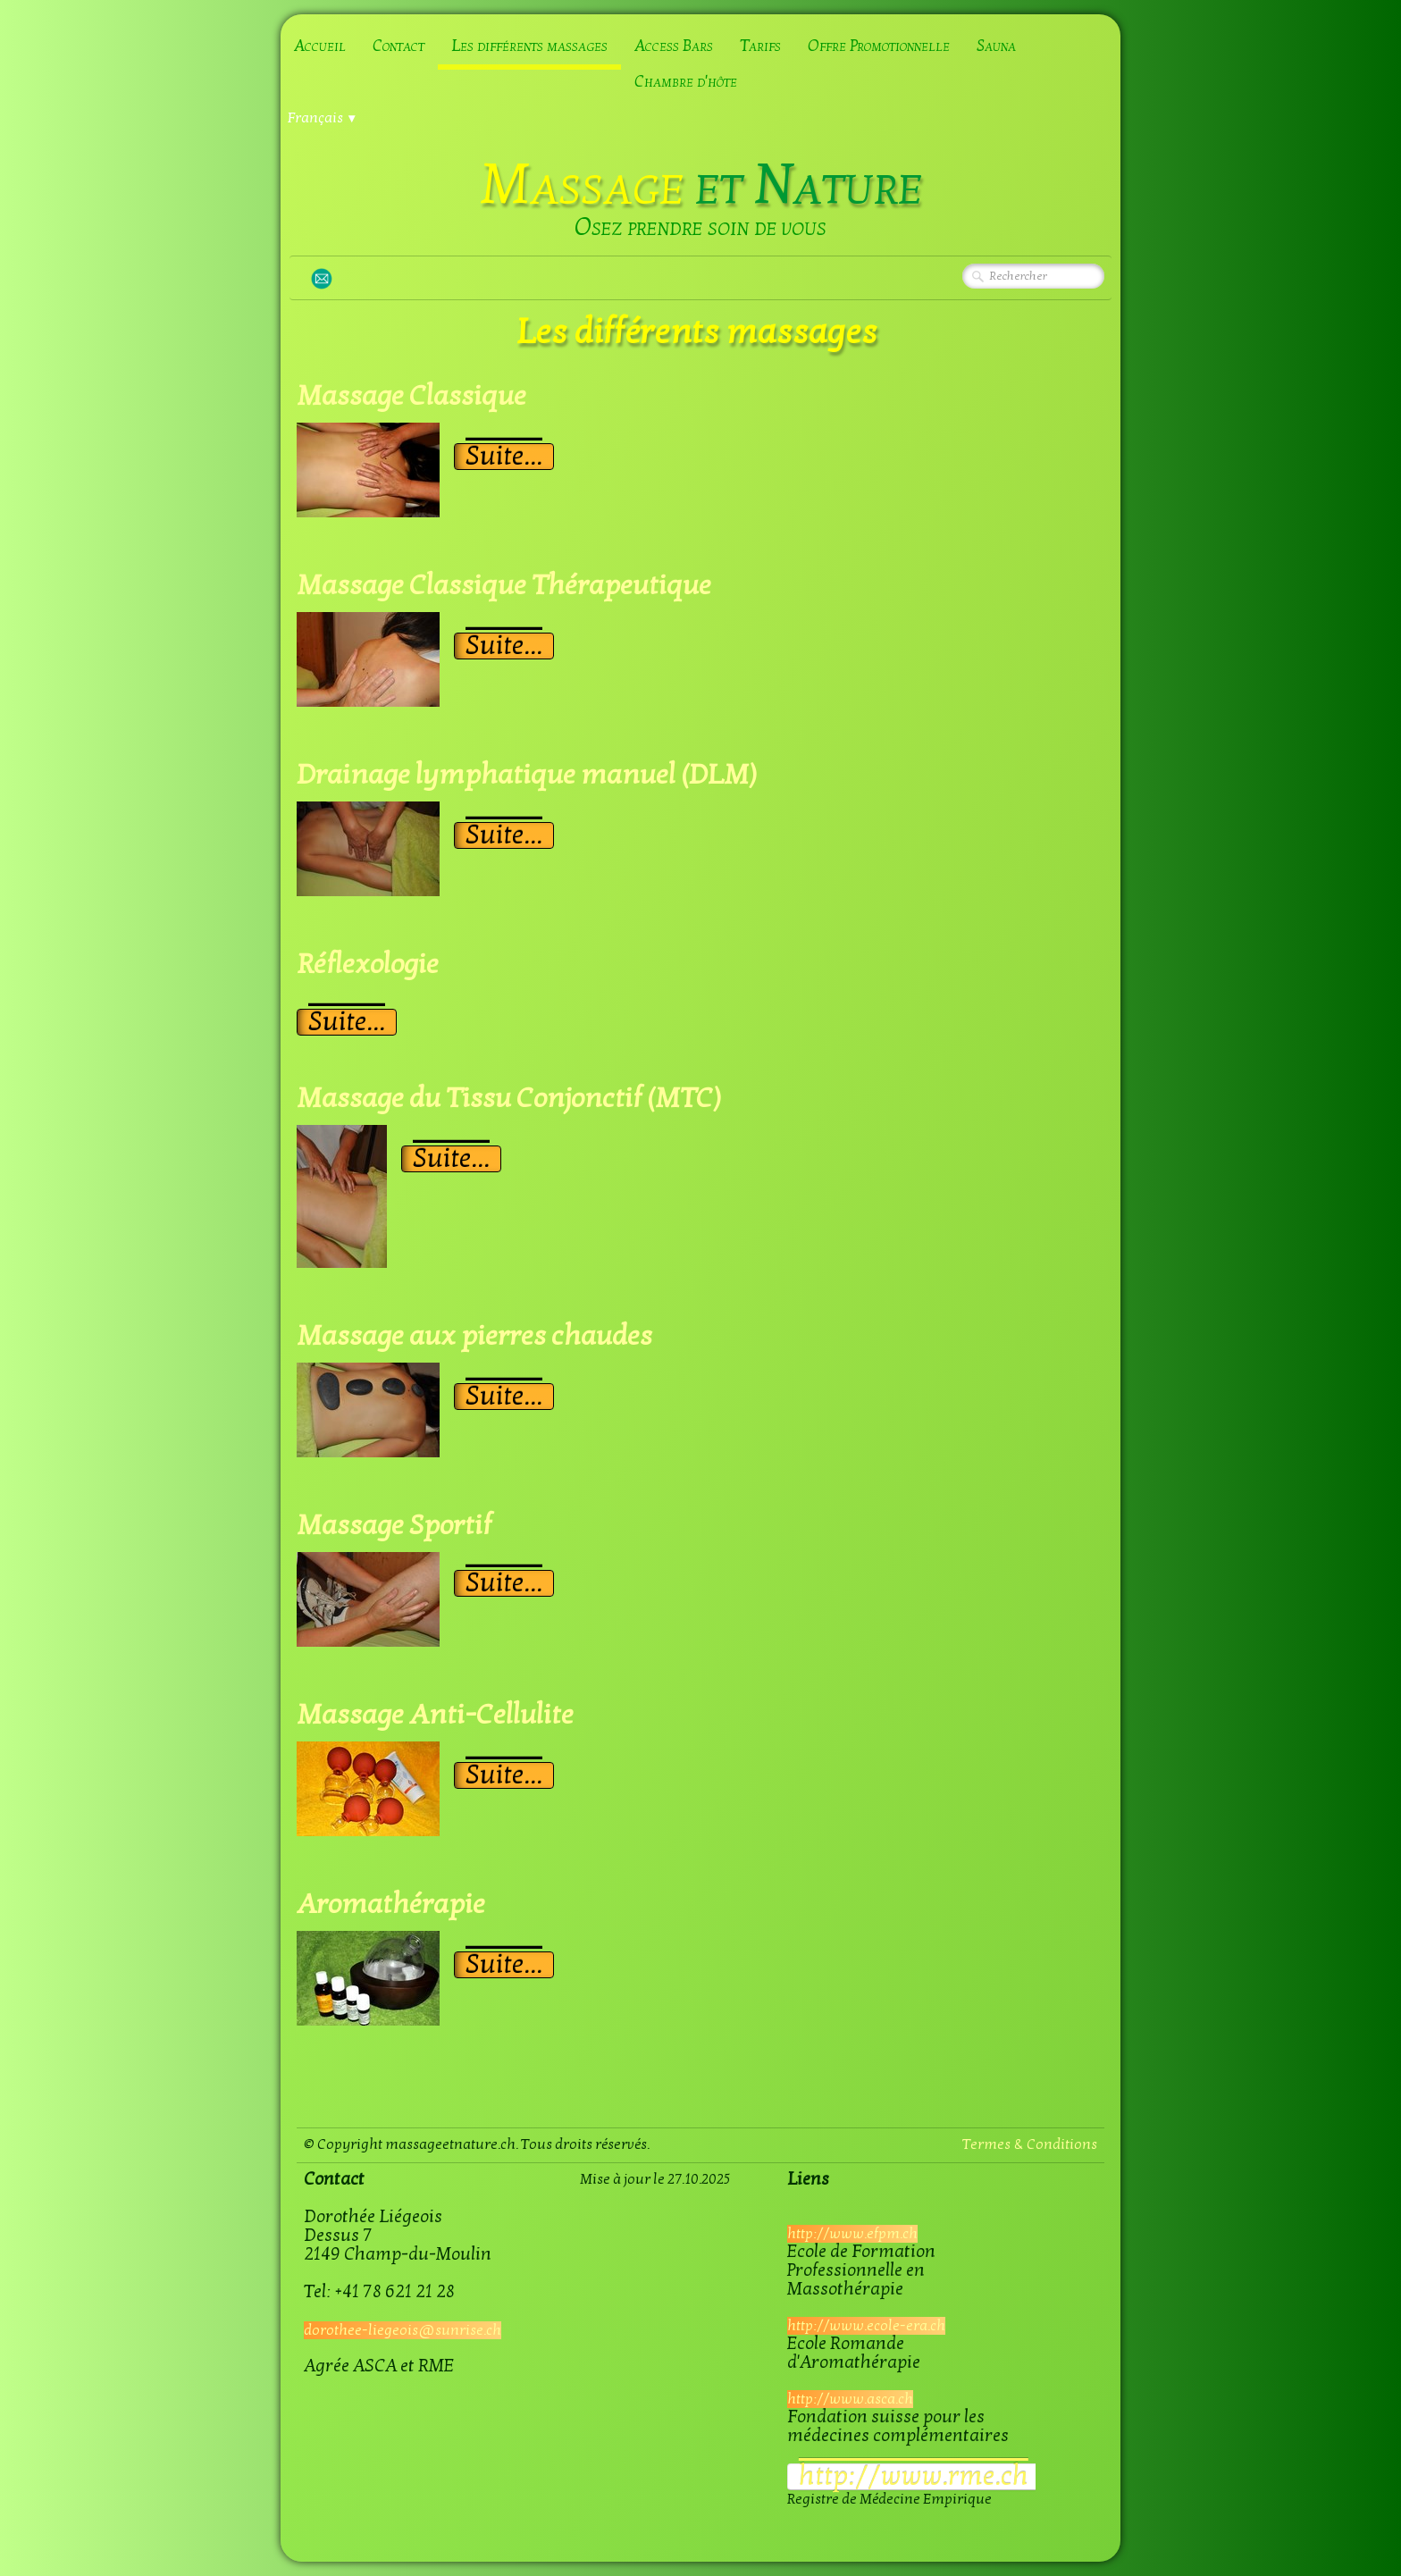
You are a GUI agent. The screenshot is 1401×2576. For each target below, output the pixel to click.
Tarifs (760, 46)
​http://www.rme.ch (913, 2476)
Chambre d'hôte (685, 81)
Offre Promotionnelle (879, 46)
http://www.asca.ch (850, 2399)
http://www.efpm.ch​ (852, 2234)
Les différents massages (529, 46)
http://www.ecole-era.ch (866, 2326)
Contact (398, 46)
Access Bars (673, 46)
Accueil (320, 46)
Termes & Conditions (1029, 2144)
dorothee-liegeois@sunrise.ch (402, 2330)
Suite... (504, 456)
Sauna (996, 46)
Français (322, 118)
